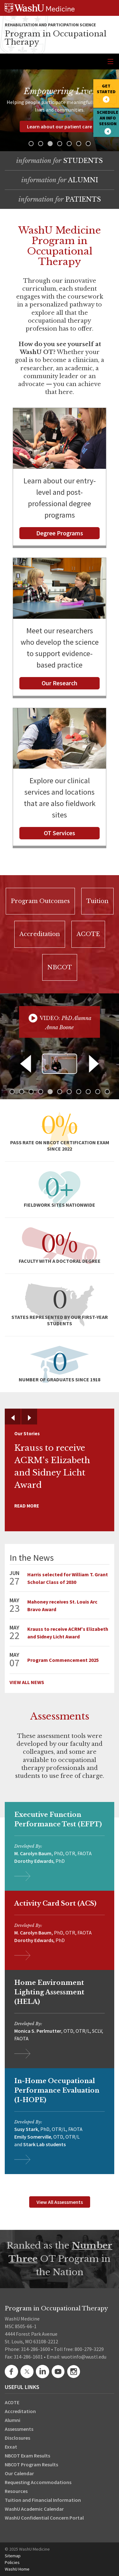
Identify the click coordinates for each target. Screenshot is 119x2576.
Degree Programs (59, 533)
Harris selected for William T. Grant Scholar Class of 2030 (67, 1578)
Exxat (11, 2447)
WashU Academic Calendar (34, 2509)
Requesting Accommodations (38, 2482)
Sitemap (13, 2556)
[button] (31, 143)
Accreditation (20, 2411)
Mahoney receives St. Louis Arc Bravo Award (62, 1605)
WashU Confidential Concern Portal (44, 2518)
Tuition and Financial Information (43, 2500)
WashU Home (17, 2569)
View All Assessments (59, 2202)
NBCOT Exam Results (27, 2455)
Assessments (19, 2429)
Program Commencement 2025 (63, 1660)
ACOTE (12, 2402)
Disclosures (17, 2438)
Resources (16, 2491)
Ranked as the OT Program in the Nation (59, 2259)
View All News (27, 1682)
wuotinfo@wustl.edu (83, 2356)
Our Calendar (19, 2473)
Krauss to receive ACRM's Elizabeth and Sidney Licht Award (67, 1633)
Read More (26, 1506)
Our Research (59, 683)
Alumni (12, 2420)
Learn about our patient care (59, 126)
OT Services (59, 833)
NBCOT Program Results (31, 2464)
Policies (12, 2562)
